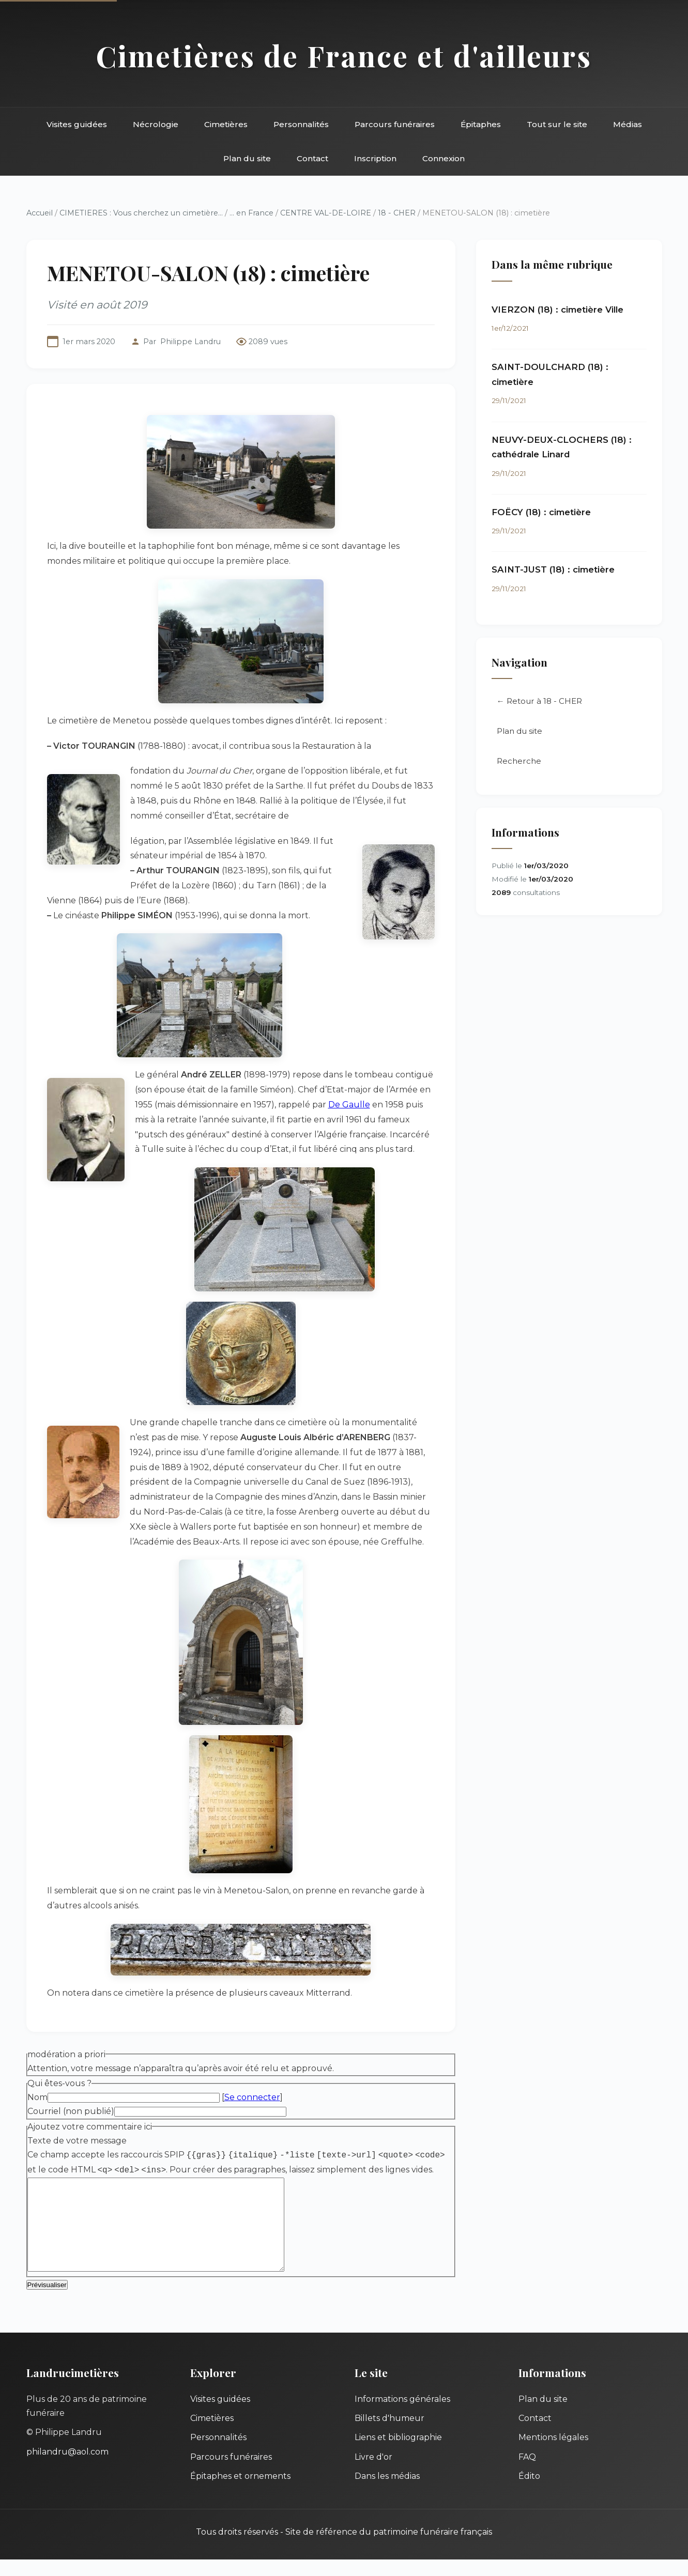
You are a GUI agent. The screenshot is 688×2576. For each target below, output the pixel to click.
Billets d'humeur (389, 2435)
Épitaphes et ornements (240, 2492)
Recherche (519, 761)
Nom (37, 2097)
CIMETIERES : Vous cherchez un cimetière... (141, 213)
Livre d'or (373, 2473)
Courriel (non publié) (70, 2111)
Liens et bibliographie (398, 2454)
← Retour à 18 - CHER (539, 701)
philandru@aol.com (67, 2468)
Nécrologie (155, 124)
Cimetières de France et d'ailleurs (344, 55)
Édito (529, 2492)
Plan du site (247, 158)
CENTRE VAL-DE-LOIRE (325, 213)
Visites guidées (77, 124)
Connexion (443, 158)
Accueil (39, 213)
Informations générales (402, 2415)
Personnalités (301, 124)
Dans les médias (387, 2492)
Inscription (375, 158)
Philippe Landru (190, 341)
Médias (627, 124)
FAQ (527, 2473)
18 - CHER (397, 213)
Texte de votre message (77, 2141)
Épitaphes (481, 124)
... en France (251, 213)
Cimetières (226, 124)
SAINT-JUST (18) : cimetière (553, 569)
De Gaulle (349, 1104)
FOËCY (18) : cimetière (541, 512)
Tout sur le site (557, 124)
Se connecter (252, 2097)
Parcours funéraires (395, 124)
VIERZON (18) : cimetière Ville (557, 309)
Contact (312, 158)
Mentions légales (553, 2454)
